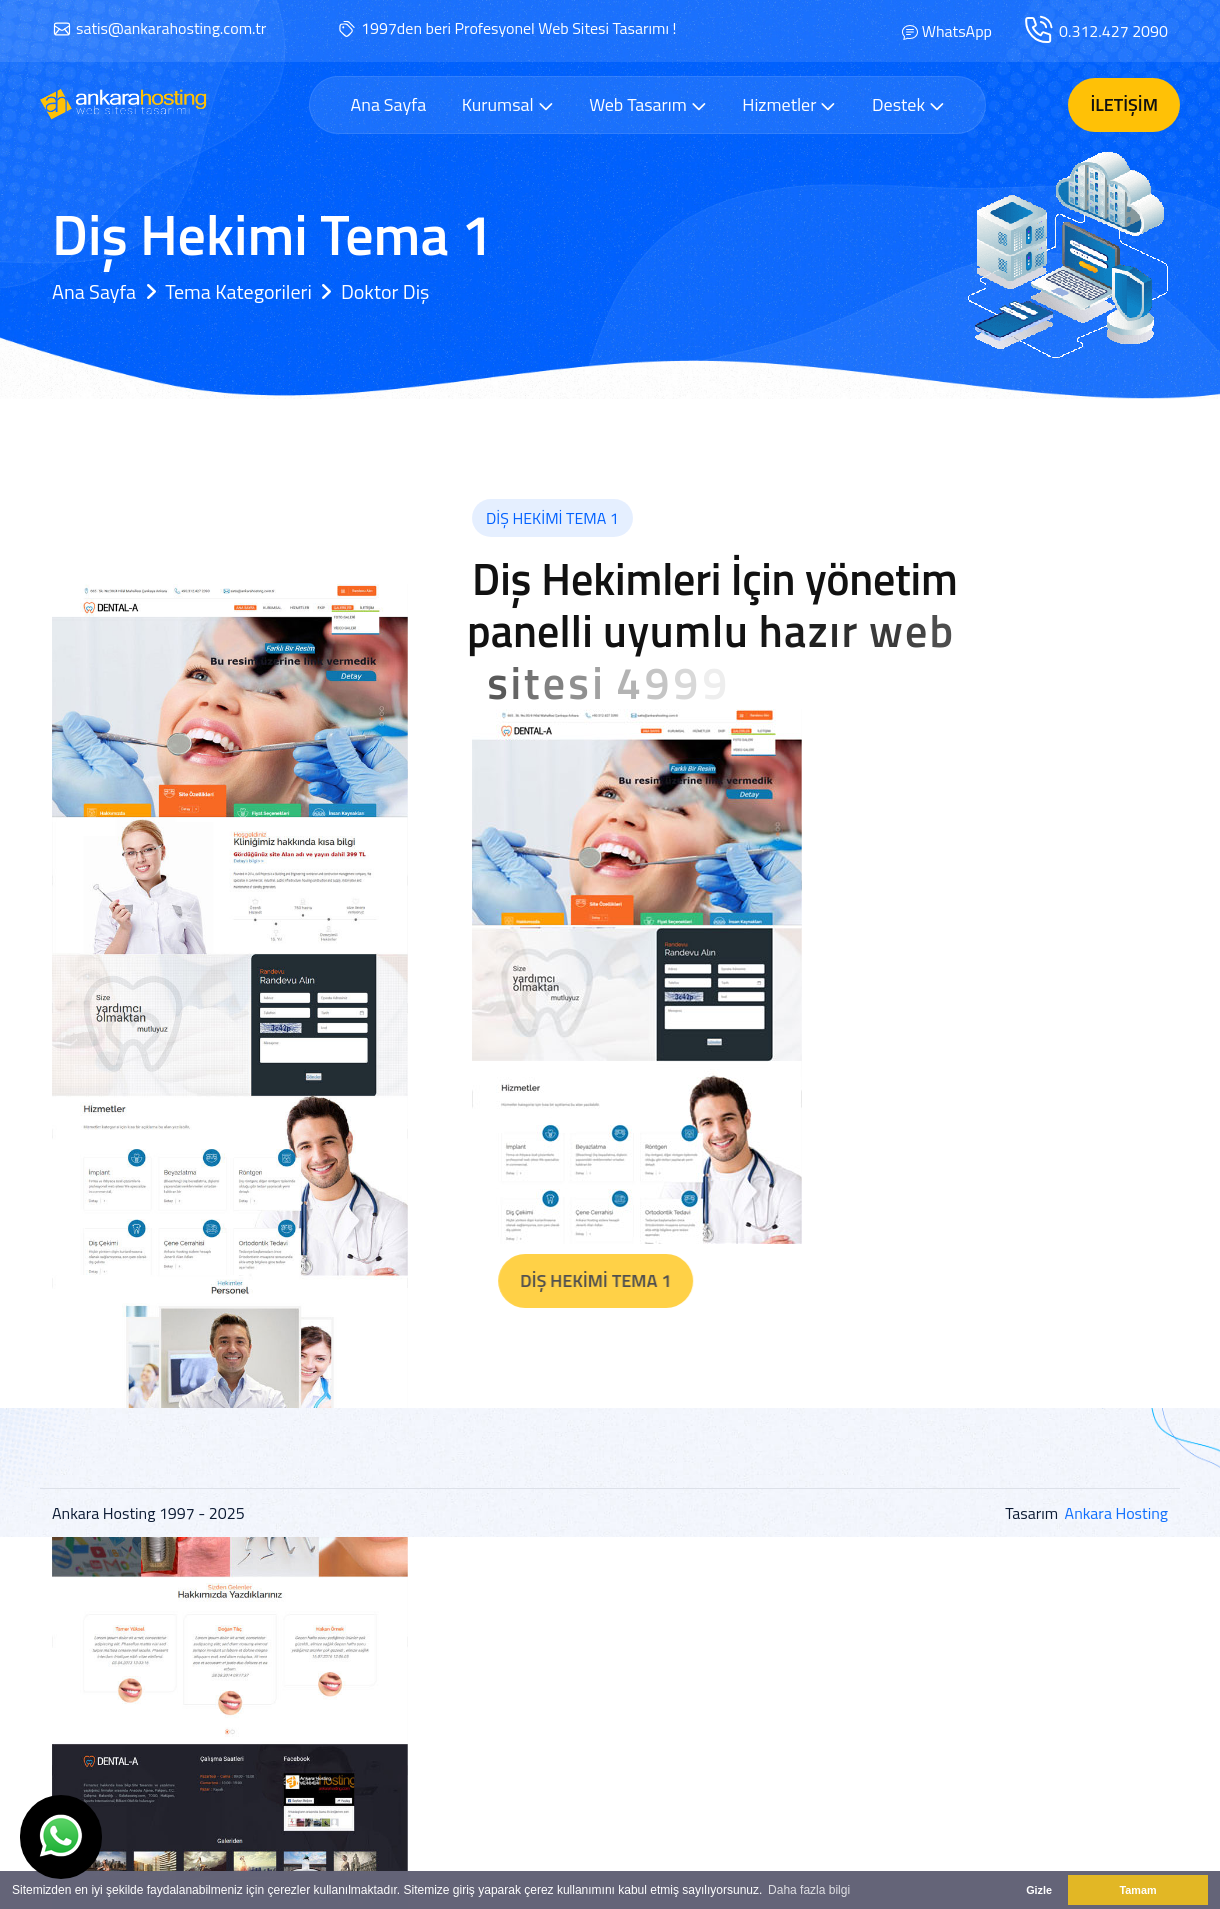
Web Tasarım (648, 104)
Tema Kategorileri (238, 291)
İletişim (1124, 104)
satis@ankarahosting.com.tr (171, 28)
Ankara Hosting (1116, 1513)
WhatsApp (957, 31)
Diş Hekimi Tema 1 (649, 1280)
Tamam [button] (1137, 1890)
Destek (908, 104)
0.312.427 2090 (1113, 31)
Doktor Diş (385, 291)
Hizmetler (789, 104)
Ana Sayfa (388, 105)
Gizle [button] (1039, 1890)
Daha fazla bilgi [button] (809, 1890)
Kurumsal (508, 104)
